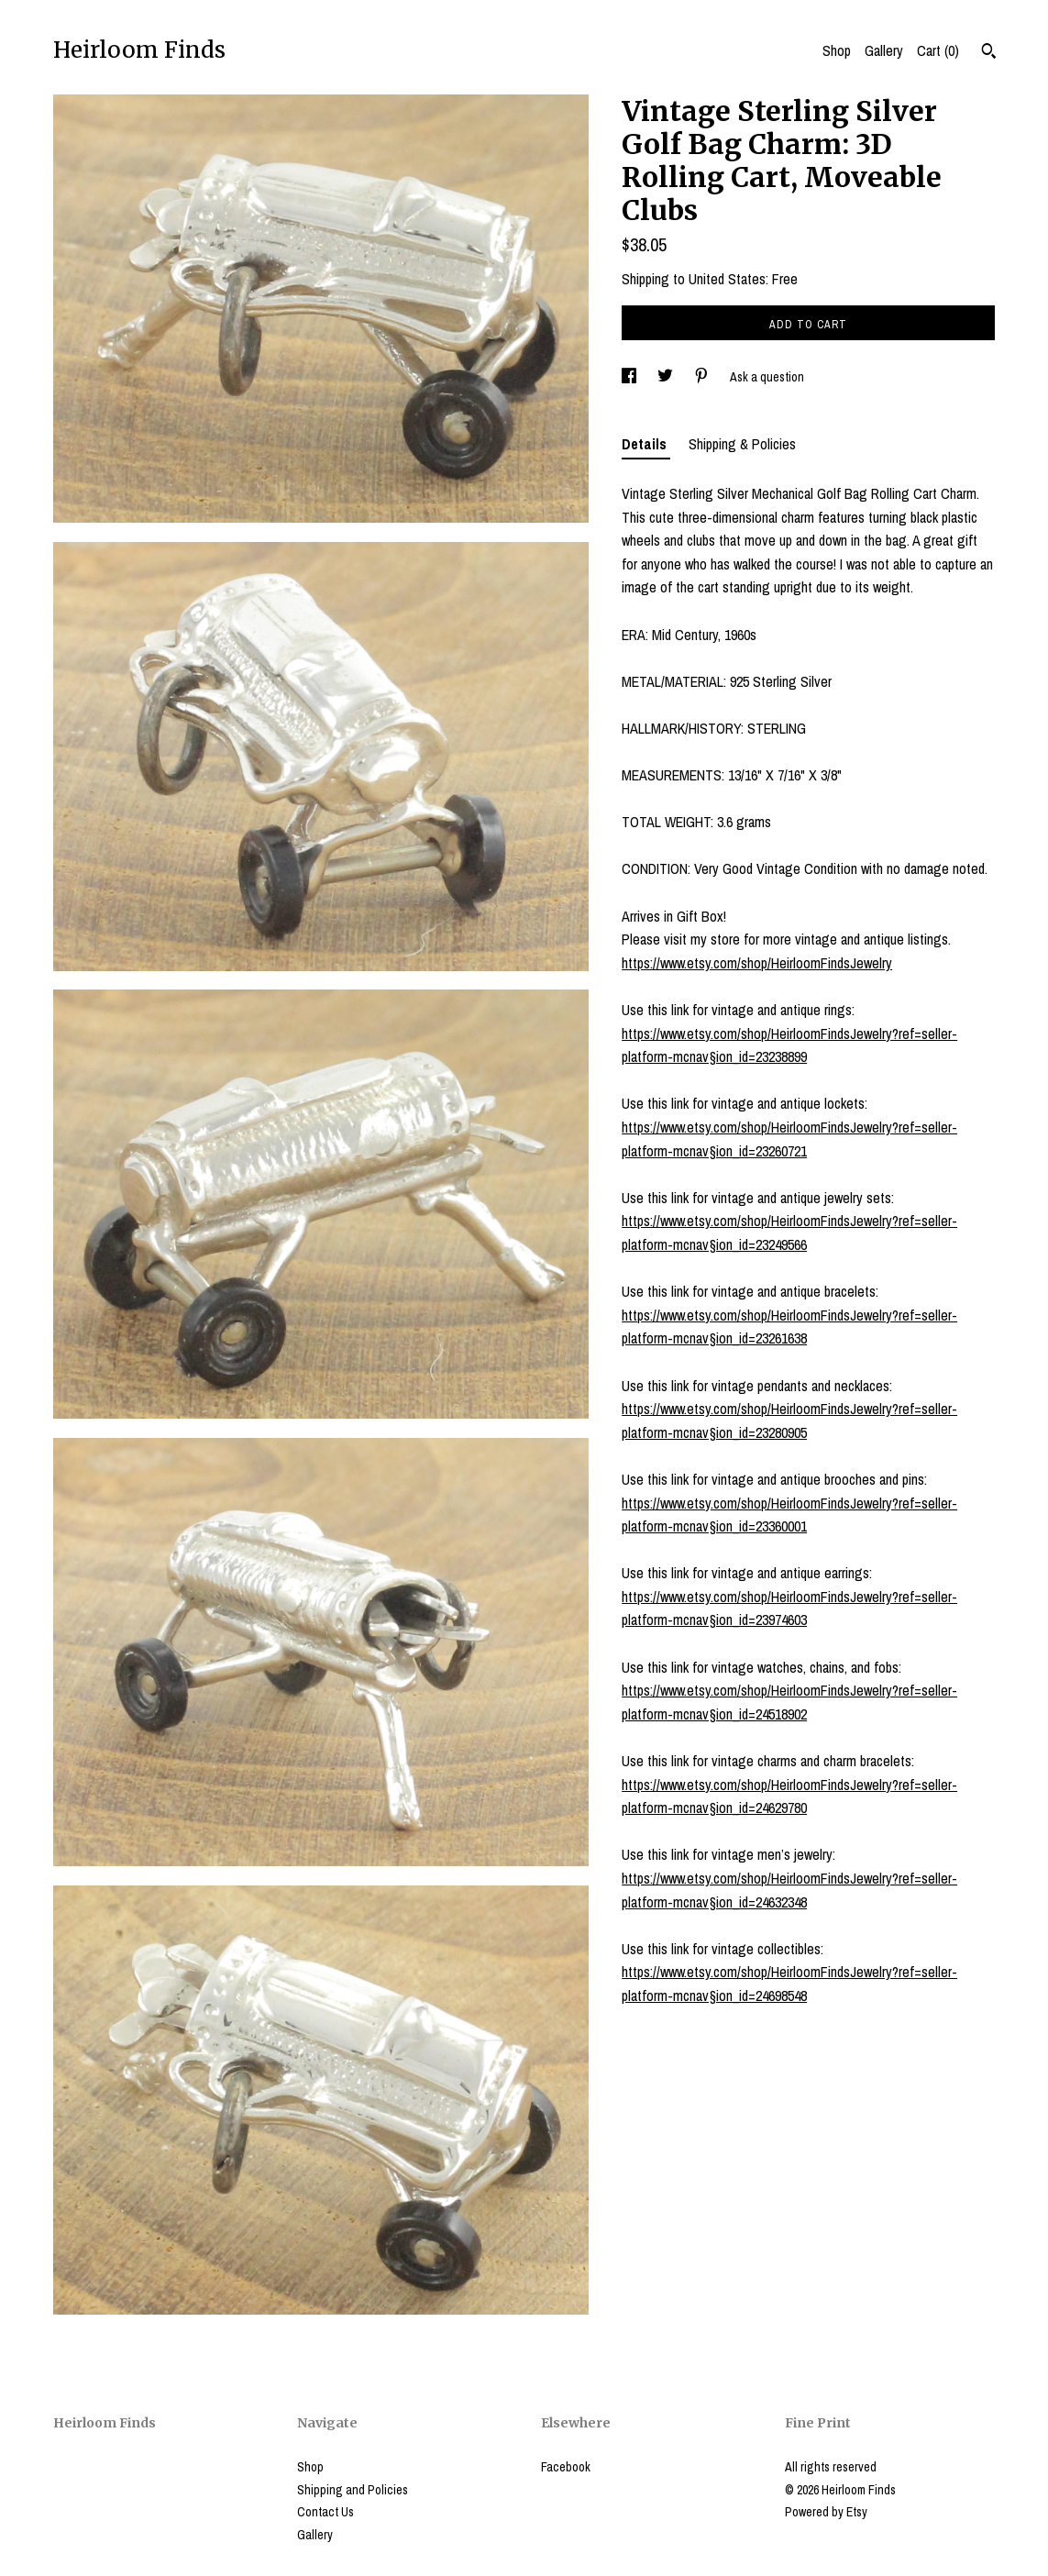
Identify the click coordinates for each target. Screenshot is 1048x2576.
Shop (836, 50)
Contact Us (325, 2512)
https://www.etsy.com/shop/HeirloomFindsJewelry (757, 963)
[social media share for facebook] (630, 377)
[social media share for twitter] (666, 377)
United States (727, 279)
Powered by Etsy (826, 2512)
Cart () (938, 50)
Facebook (565, 2467)
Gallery (884, 50)
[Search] (989, 53)
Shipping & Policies (742, 444)
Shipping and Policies (352, 2490)
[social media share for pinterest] (703, 377)
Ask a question (767, 377)
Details (646, 444)
